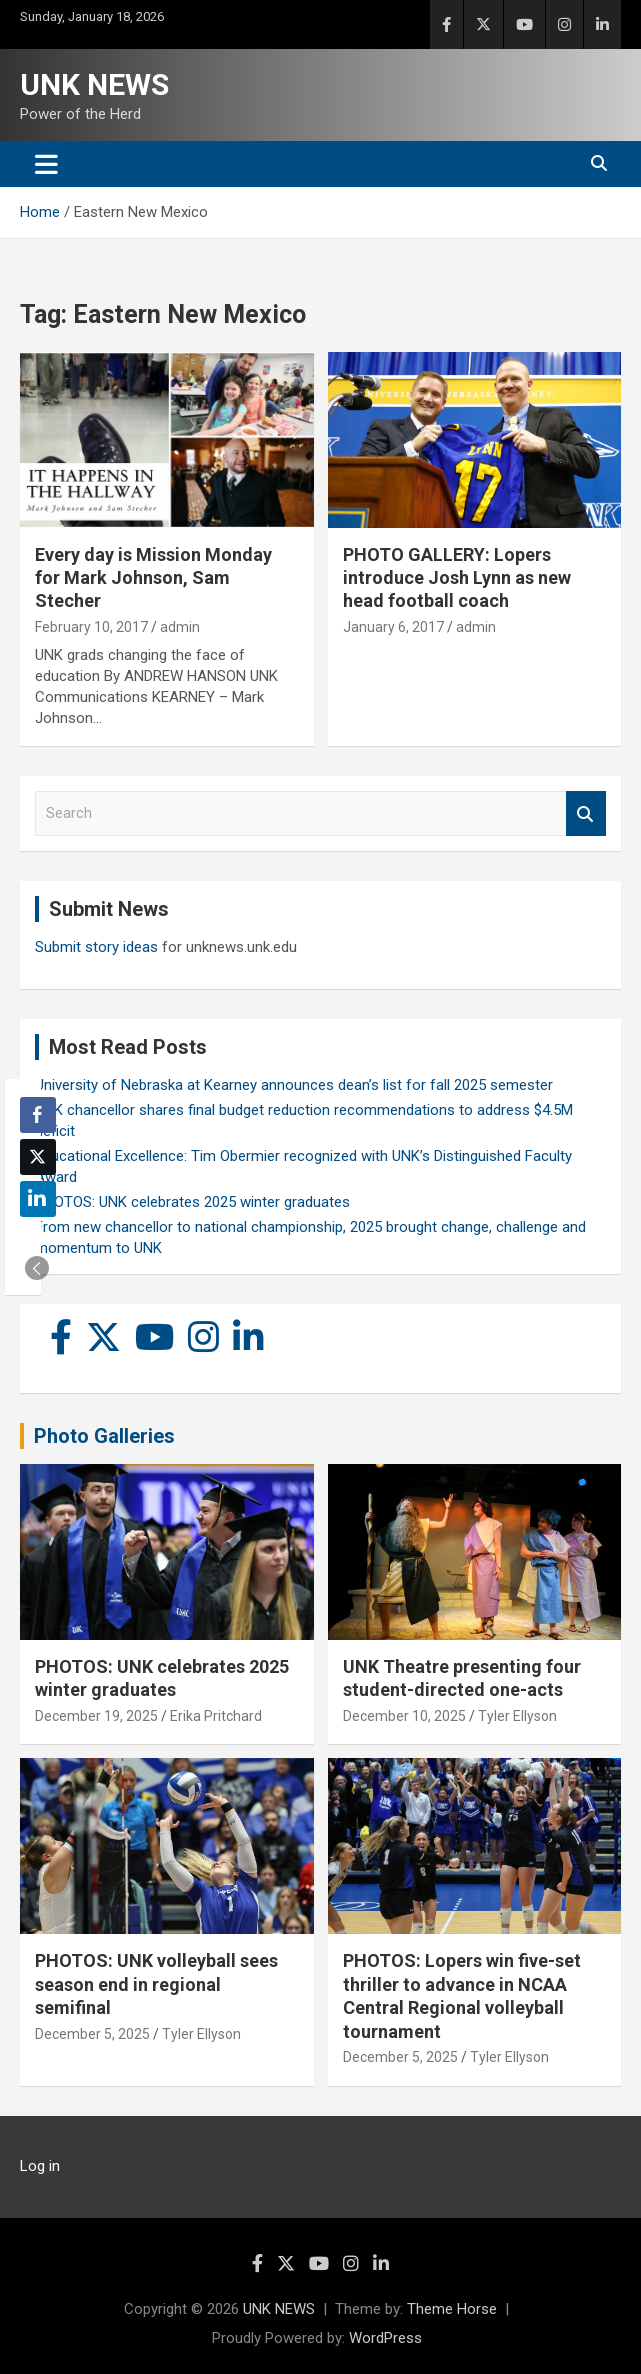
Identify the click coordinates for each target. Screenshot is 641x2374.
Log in (40, 2166)
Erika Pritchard (216, 1716)
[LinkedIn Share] (38, 1199)
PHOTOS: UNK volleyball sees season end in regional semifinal (156, 1984)
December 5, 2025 (92, 2034)
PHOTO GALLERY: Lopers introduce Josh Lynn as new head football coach (457, 578)
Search (586, 813)
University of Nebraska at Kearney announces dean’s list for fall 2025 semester (294, 1085)
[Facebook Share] (38, 1115)
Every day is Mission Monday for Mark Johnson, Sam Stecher (153, 578)
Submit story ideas (96, 947)
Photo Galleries (104, 1436)
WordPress (385, 2338)
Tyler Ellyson (517, 1716)
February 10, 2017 (91, 627)
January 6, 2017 (393, 627)
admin (180, 627)
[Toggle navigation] (46, 164)
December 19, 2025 (96, 1716)
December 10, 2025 (404, 1716)
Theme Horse (452, 2309)
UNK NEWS (94, 84)
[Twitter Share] (38, 1157)
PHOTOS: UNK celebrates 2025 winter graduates (192, 1202)
